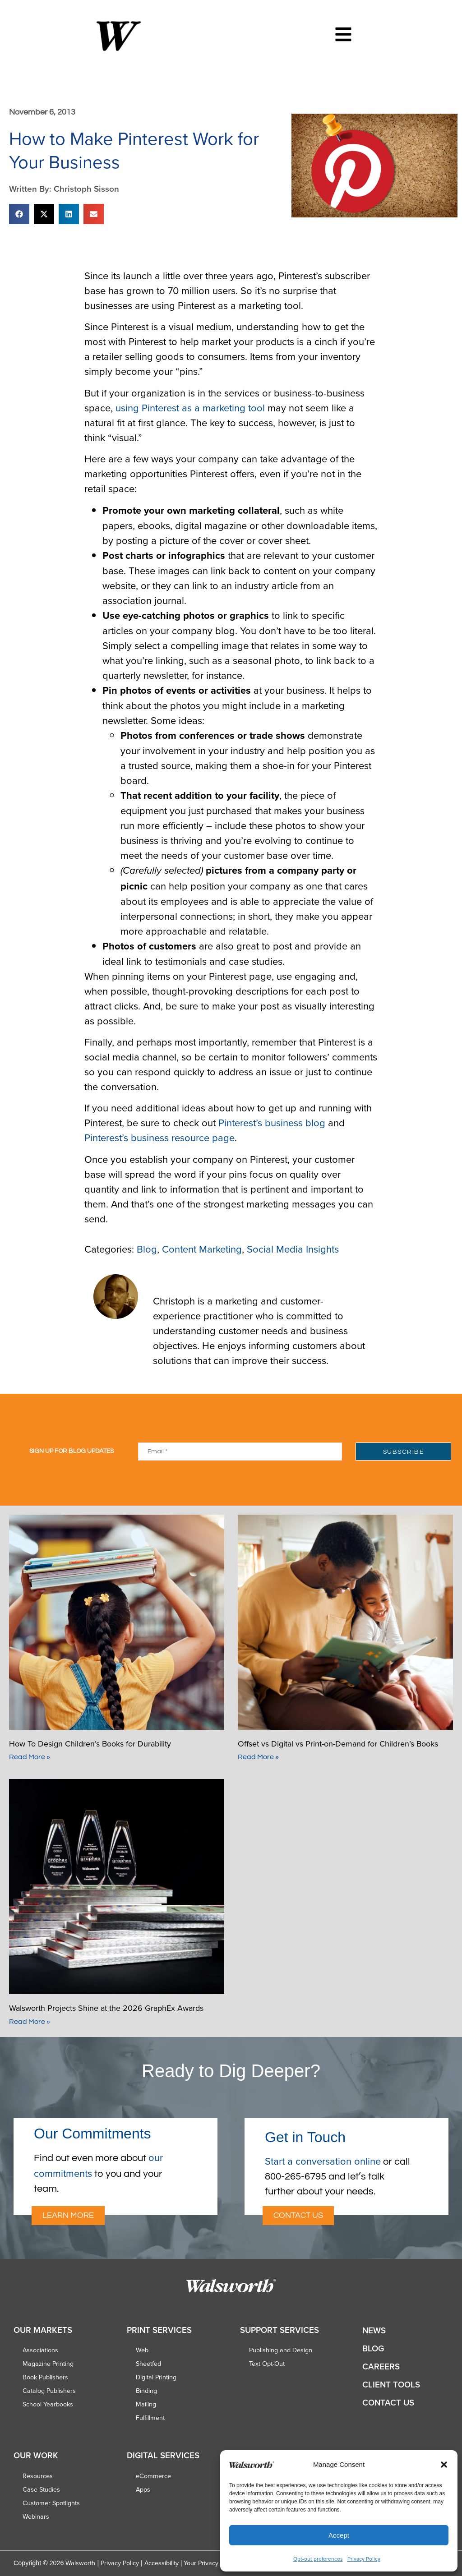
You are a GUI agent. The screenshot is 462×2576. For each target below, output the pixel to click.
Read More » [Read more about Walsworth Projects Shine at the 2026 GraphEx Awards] (29, 2021)
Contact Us (388, 2402)
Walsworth (80, 2562)
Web (142, 2350)
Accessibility (161, 2562)
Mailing (146, 2404)
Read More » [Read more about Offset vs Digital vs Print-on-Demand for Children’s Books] (258, 1756)
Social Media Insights (293, 1249)
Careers (381, 2366)
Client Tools (391, 2384)
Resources (38, 2475)
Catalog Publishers (49, 2390)
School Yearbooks (48, 2404)
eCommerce (153, 2475)
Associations (40, 2350)
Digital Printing (156, 2377)
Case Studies (41, 2489)
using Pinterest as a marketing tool (190, 408)
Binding (146, 2390)
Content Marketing (202, 1249)
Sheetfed (148, 2363)
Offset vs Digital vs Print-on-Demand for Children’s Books (339, 1743)
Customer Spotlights (51, 2502)
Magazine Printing (48, 2363)
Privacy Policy (363, 2558)
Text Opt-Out (267, 2363)
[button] (443, 2464)
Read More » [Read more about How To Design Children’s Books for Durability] (29, 1756)
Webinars (36, 2516)
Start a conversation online (323, 2161)
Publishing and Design (280, 2350)
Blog (147, 1249)
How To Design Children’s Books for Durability (91, 1743)
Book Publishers (45, 2377)
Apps (143, 2489)
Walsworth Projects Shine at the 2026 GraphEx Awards (107, 2008)
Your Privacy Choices (213, 2562)
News (374, 2330)
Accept (338, 2535)
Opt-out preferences (318, 2558)
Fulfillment (150, 2417)
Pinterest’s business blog (271, 1122)
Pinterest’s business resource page (159, 1137)
